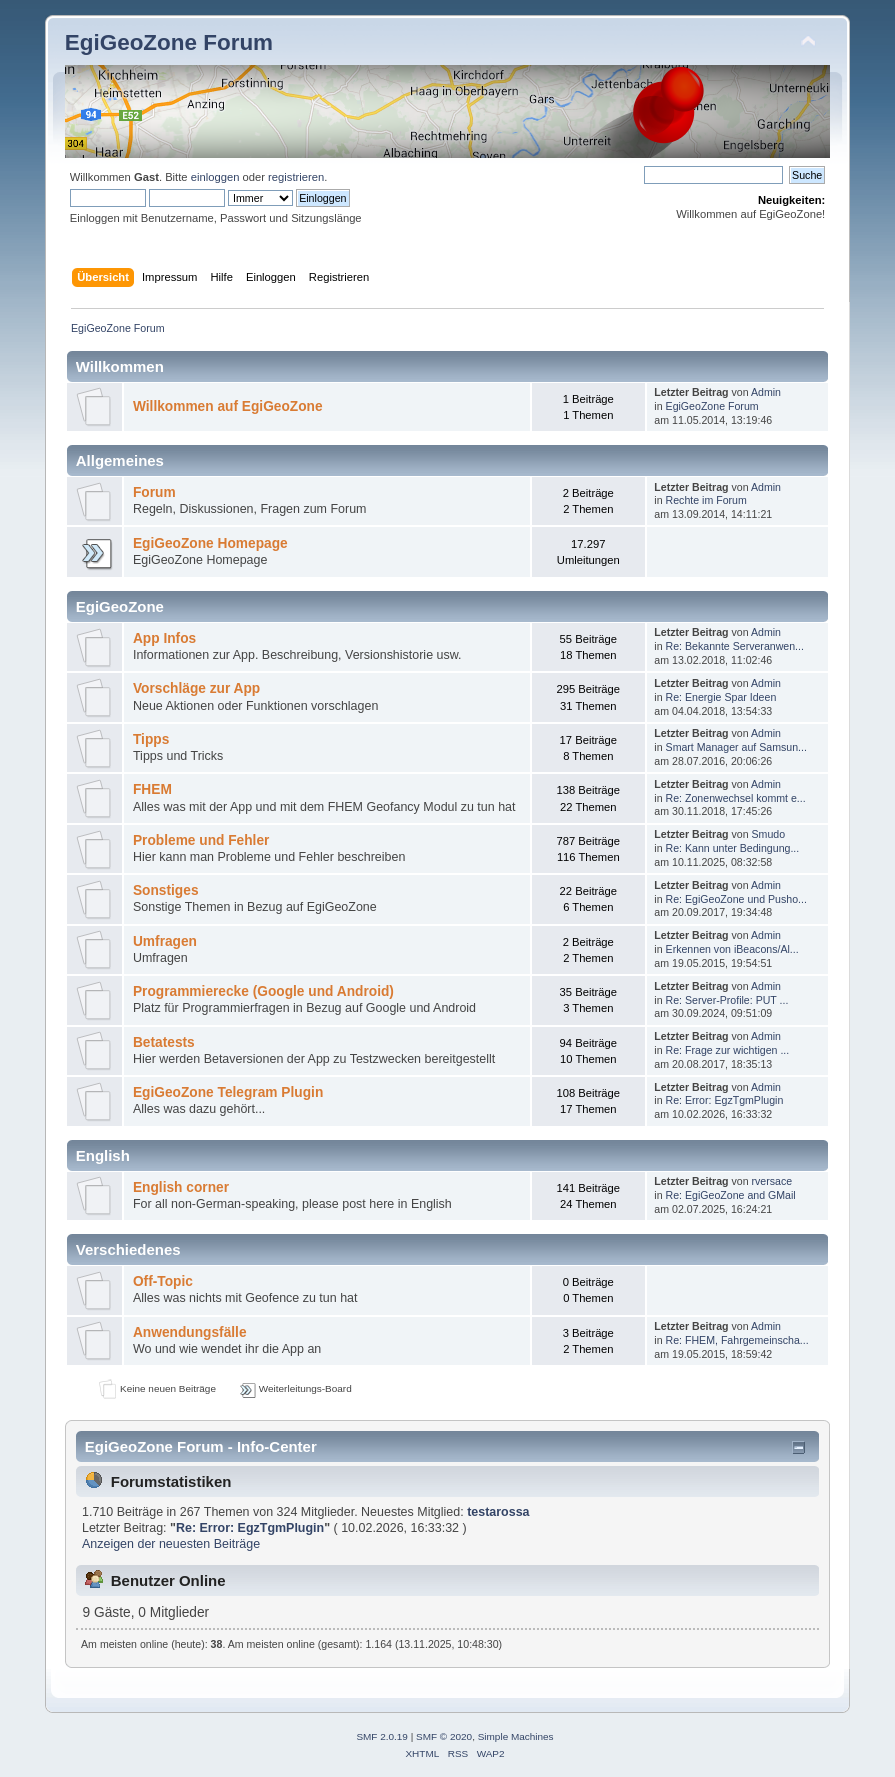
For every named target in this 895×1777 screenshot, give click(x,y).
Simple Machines (516, 1736)
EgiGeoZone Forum (169, 42)
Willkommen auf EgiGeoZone (228, 406)
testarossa (498, 1512)
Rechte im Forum (706, 500)
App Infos (164, 638)
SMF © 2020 (444, 1736)
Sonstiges (166, 890)
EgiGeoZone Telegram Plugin (228, 1092)
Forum (154, 492)
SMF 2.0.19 (382, 1736)
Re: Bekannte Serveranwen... (735, 646)
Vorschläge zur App (196, 688)
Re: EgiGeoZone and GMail (731, 1195)
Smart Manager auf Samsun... (736, 747)
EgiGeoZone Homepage (210, 543)
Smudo (769, 834)
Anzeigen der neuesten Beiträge (171, 1544)
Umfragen (165, 941)
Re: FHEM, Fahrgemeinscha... (737, 1340)
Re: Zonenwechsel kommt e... (736, 798)
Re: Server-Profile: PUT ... (727, 1000)
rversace (772, 1181)
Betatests (164, 1042)
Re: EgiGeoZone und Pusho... (736, 899)
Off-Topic (163, 1281)
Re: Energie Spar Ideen (721, 697)
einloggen (215, 177)
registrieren (296, 177)
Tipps (151, 739)
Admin (766, 392)
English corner (181, 1187)
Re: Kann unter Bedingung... (733, 848)
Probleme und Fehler (201, 840)
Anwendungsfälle (190, 1332)
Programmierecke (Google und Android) (263, 991)
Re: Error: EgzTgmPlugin (725, 1100)
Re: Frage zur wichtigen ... (728, 1050)
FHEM (152, 789)
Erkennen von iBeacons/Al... (732, 949)
